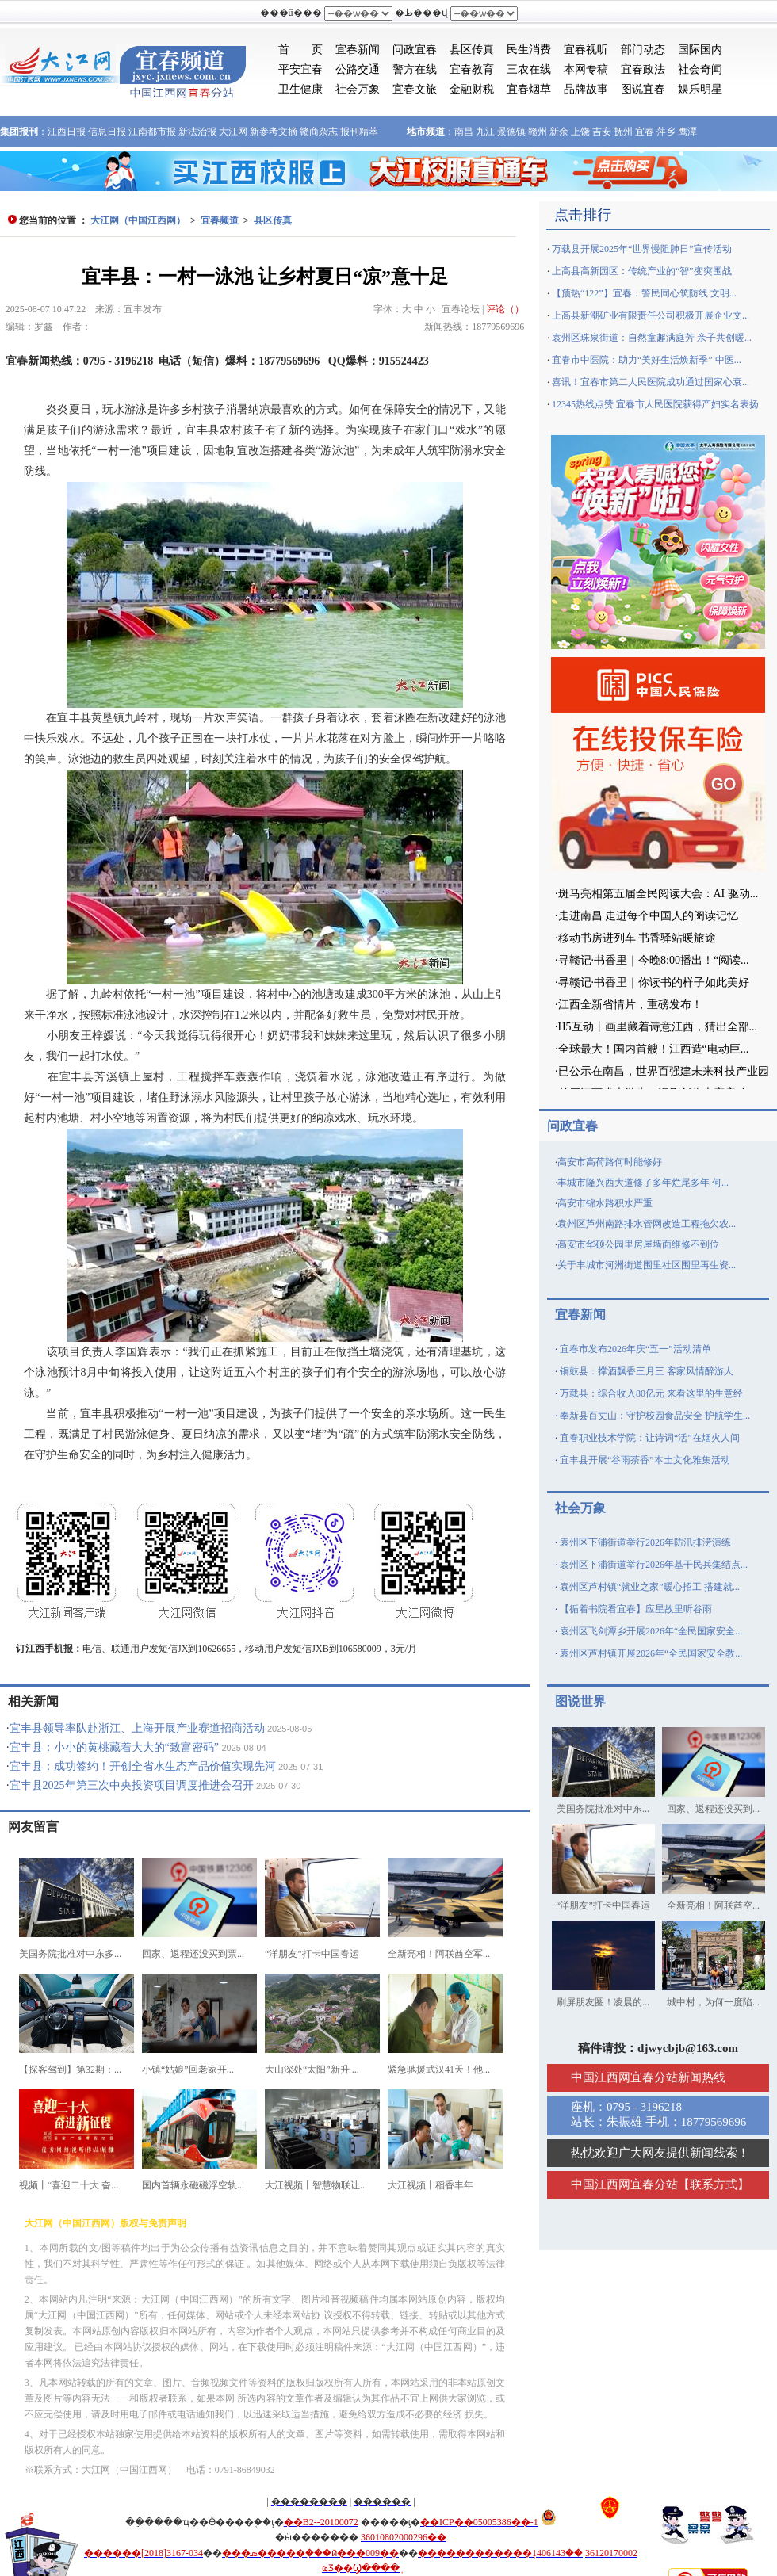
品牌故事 (586, 89)
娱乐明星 (700, 89)
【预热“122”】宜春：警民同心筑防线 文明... (644, 293)
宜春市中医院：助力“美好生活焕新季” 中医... (646, 359)
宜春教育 (472, 69)
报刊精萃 (359, 131)
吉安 (601, 131)
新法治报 (197, 131)
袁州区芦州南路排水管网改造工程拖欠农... (646, 1223)
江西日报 (67, 131)
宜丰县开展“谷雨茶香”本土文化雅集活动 (645, 1460)
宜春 (644, 131)
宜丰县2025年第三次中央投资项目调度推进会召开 (132, 1785)
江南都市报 (152, 131)
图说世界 (580, 1701)
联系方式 (713, 2184)
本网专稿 (586, 69)
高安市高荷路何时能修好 (609, 1162)
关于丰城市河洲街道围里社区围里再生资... (646, 1265)
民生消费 (529, 49)
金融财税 (472, 89)
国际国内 (700, 49)
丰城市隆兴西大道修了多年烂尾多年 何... (643, 1182)
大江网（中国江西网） (138, 220)
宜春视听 (586, 49)
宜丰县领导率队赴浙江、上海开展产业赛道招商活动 (137, 1728)
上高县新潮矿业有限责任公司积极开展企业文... (650, 315)
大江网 (233, 131)
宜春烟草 (529, 89)
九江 (485, 131)
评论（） (505, 309)
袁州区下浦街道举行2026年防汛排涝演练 (645, 1542)
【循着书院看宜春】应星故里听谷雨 (636, 1609)
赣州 (537, 131)
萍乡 (666, 131)
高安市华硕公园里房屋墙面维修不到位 (638, 1244)
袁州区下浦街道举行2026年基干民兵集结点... (654, 1564)
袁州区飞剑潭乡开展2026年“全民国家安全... (651, 1631)
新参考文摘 (273, 131)
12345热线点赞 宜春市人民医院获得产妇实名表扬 (655, 404)
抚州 (623, 131)
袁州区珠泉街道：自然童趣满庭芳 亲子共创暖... (652, 337)
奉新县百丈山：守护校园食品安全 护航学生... (655, 1415)
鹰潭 (687, 131)
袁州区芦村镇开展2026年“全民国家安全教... (651, 1653)
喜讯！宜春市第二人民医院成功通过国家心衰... (650, 382)
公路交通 (357, 69)
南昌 (463, 131)
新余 (558, 131)
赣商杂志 (319, 131)
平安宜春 (300, 69)
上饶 (580, 131)
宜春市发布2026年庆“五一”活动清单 (635, 1349)
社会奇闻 (700, 69)
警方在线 (414, 69)
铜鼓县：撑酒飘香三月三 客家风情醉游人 (646, 1371)
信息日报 (107, 131)
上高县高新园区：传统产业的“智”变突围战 (642, 271)
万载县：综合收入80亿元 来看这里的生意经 (651, 1393)
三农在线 (529, 69)
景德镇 (511, 131)
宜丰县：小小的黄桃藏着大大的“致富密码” (114, 1747)
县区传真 (472, 49)
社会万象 (357, 89)
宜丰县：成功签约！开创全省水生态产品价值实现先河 (143, 1766)
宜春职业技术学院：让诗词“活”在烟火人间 (650, 1437)
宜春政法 (643, 69)
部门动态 (643, 49)
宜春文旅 (414, 89)
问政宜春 (414, 49)
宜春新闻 (357, 49)
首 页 (300, 49)
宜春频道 (220, 220)
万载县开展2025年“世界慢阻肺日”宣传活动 (642, 248)
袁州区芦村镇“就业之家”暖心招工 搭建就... (650, 1586)
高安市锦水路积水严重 (605, 1203)
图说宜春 (643, 89)
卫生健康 (300, 89)
